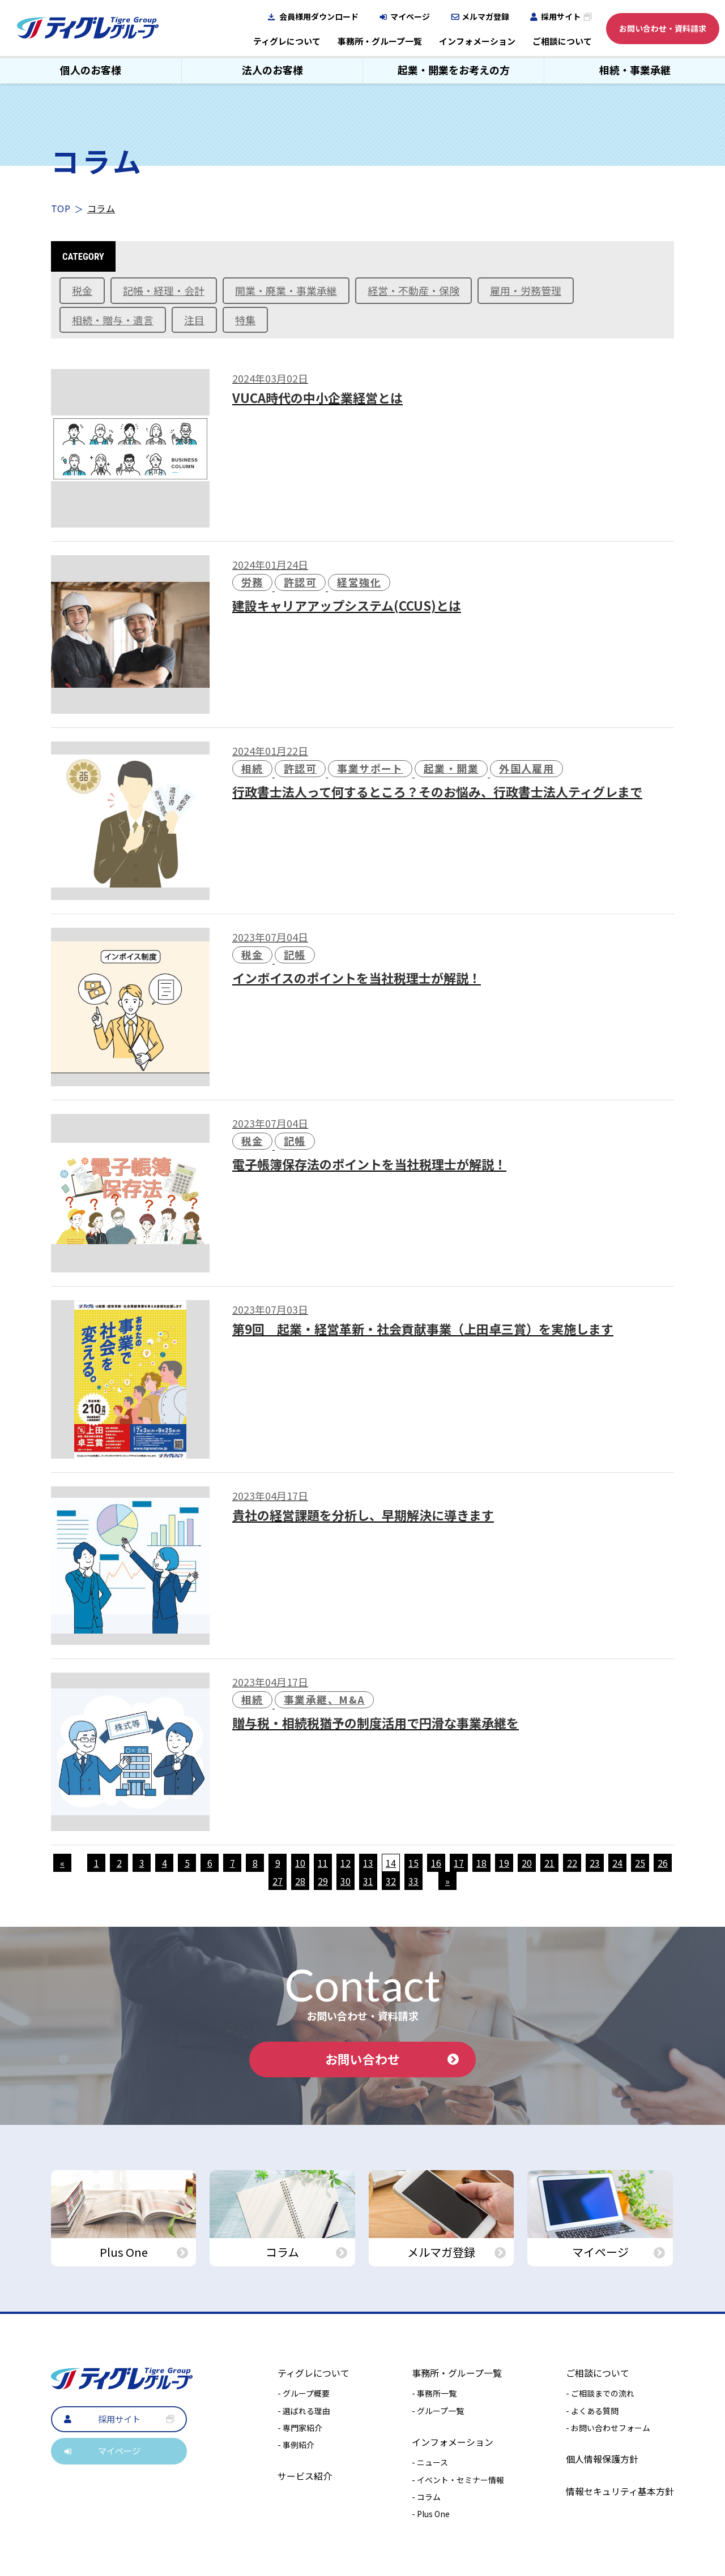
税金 (82, 290)
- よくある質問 (592, 2410)
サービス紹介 (305, 2476)
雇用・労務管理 (525, 290)
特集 (245, 319)
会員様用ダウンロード (319, 16)
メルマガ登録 (485, 16)
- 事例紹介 (296, 2444)
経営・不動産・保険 (413, 290)
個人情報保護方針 (602, 2459)
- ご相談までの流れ (600, 2393)
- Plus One (431, 2513)
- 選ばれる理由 (304, 2410)
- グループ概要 (304, 2393)
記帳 (295, 954)
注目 (194, 319)
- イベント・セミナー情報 (458, 2479)
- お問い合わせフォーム (608, 2427)
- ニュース (430, 2462)
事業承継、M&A (324, 1699)
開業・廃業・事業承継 (286, 290)
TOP (60, 208)
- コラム (426, 2496)
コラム (101, 208)
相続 (252, 768)
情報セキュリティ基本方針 (620, 2491)
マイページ (410, 16)
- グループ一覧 (438, 2410)
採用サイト (561, 16)
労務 (252, 582)
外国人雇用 (526, 768)
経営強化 (359, 582)
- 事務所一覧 (434, 2393)
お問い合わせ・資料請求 (662, 28)
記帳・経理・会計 (163, 290)
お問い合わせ (392, 2059)
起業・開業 (451, 768)
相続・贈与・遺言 (112, 319)
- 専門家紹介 (300, 2427)
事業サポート (370, 768)
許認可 (300, 582)
